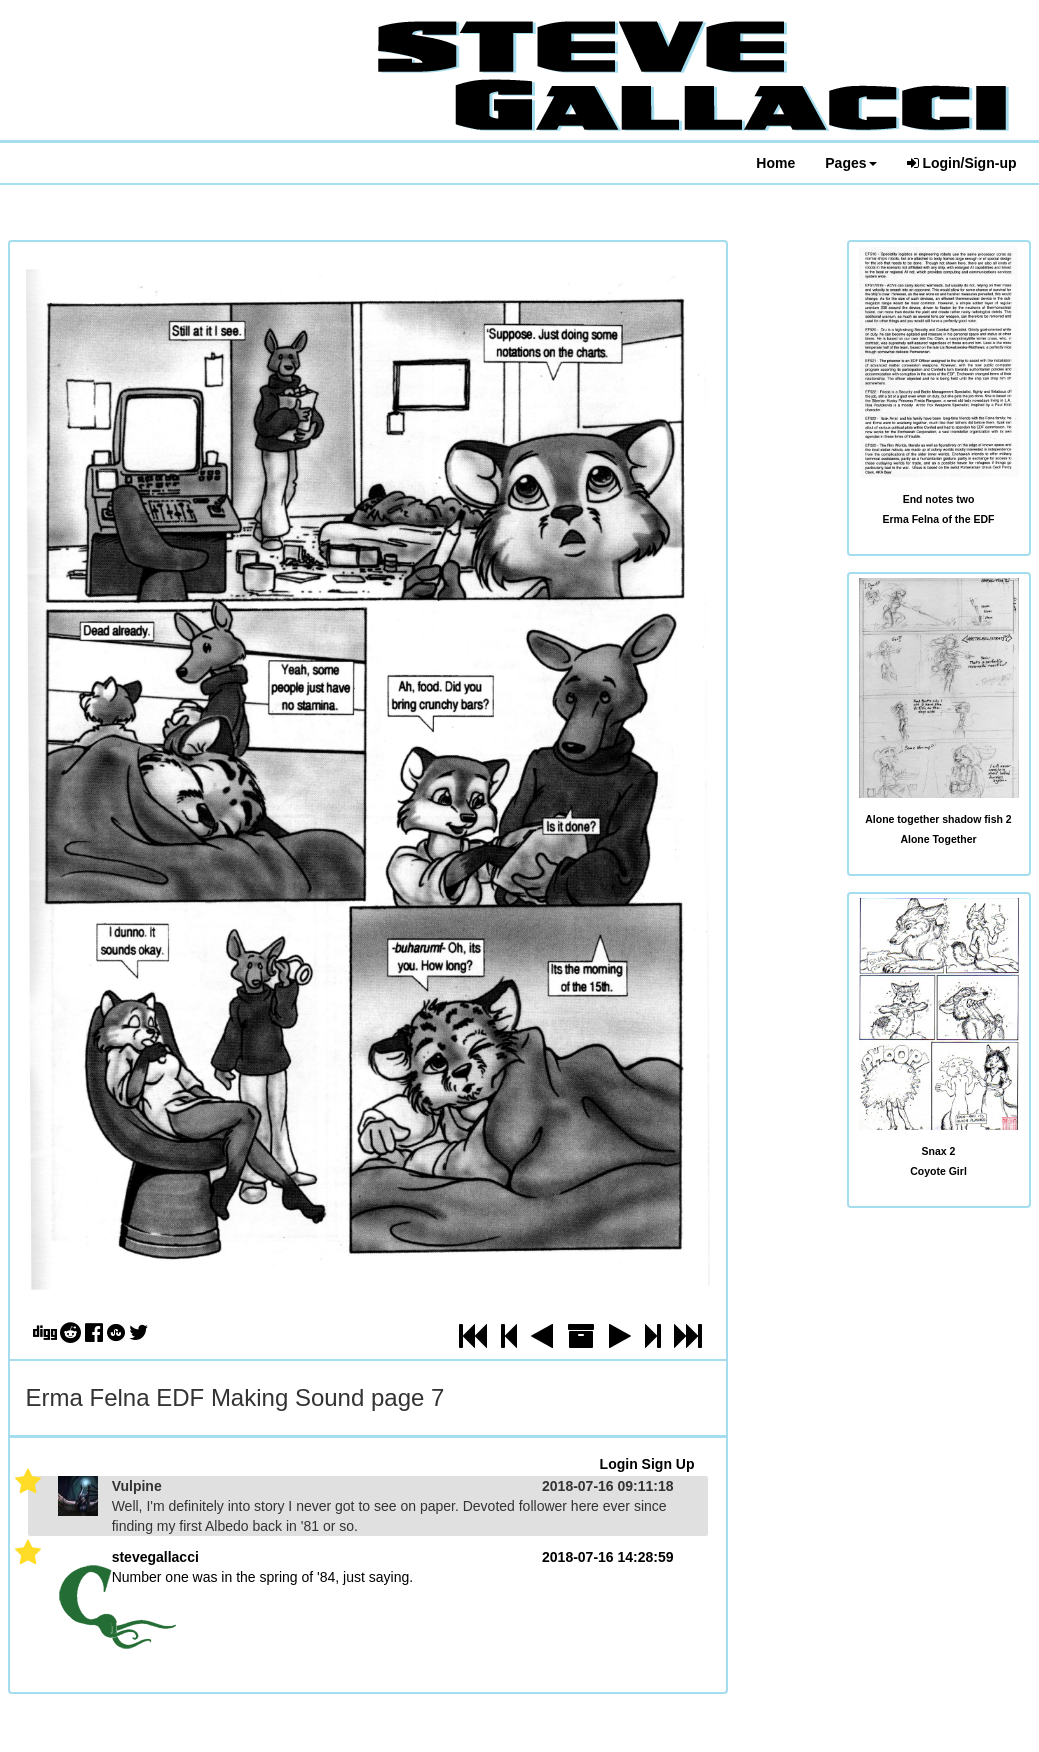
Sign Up (668, 1464)
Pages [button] (850, 163)
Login (619, 1464)
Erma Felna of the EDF (938, 519)
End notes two (939, 499)
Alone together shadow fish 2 (938, 819)
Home (775, 163)
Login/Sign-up (962, 163)
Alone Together (938, 839)
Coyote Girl (938, 1171)
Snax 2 (939, 1151)
